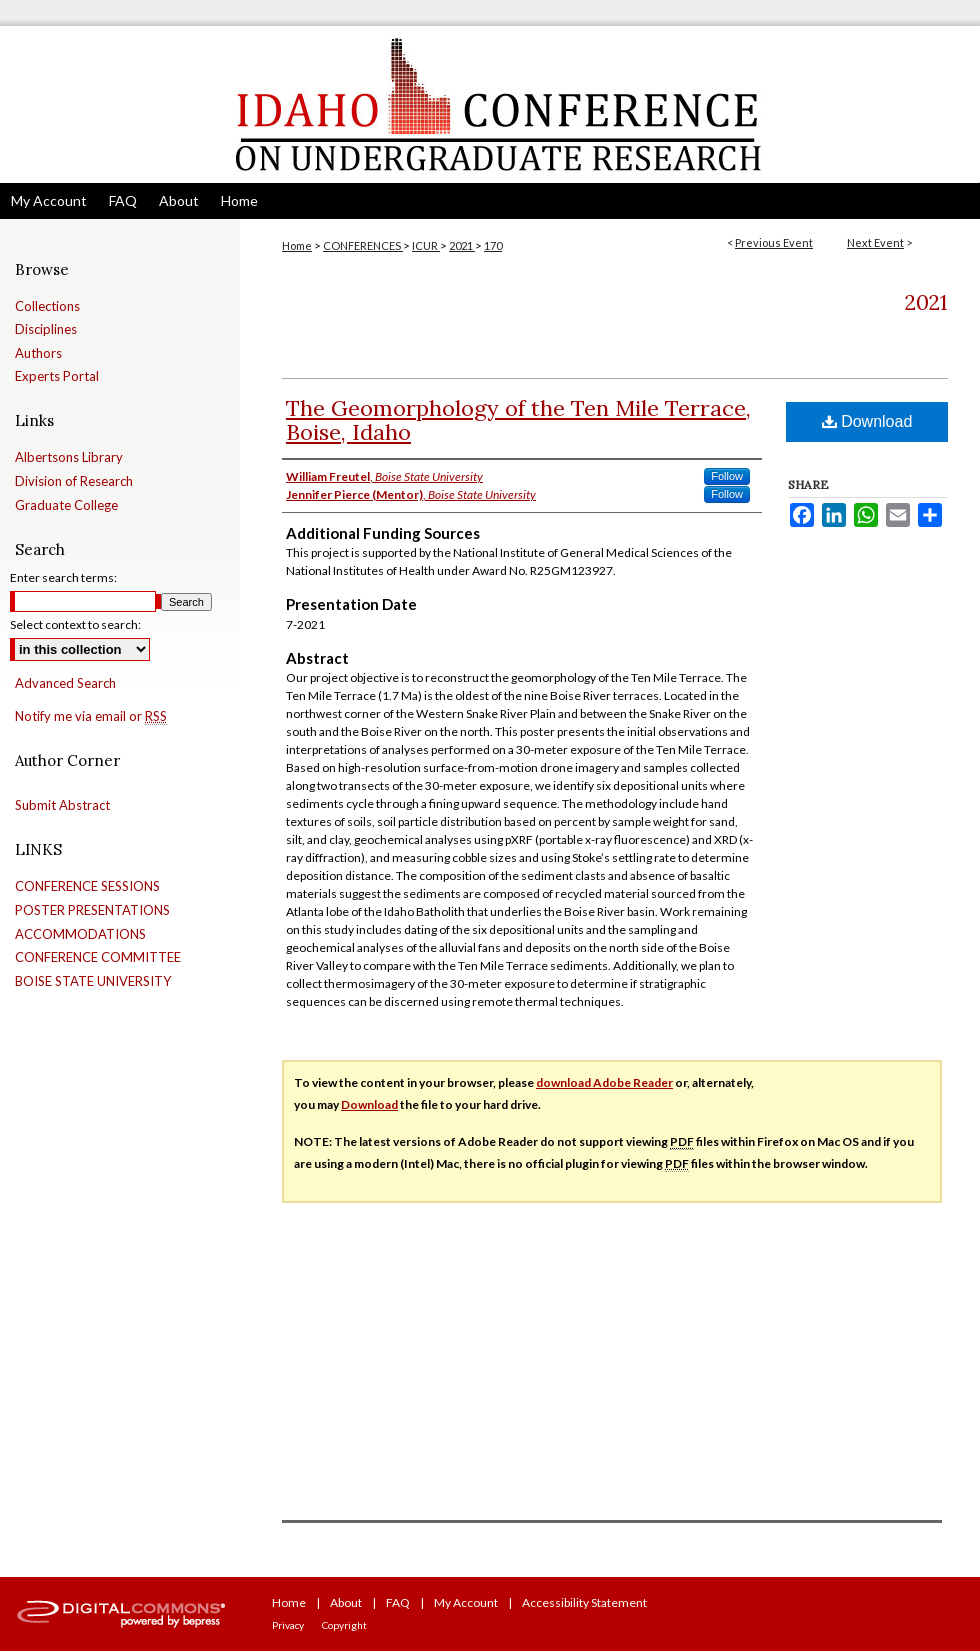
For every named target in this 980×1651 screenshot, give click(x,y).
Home (297, 245)
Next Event (875, 242)
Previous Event (774, 242)
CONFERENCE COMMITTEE (98, 957)
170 (493, 245)
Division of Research (74, 481)
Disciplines (46, 329)
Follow (727, 476)
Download (867, 421)
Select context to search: (75, 624)
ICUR (426, 245)
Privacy (288, 1625)
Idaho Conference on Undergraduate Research (490, 104)
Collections (47, 306)
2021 (462, 245)
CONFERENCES (363, 245)
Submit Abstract (62, 805)
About (346, 1602)
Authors (38, 353)
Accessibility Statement (584, 1602)
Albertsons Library (69, 457)
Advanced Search (65, 683)
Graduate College (66, 505)
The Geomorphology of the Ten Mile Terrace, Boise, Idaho (518, 420)
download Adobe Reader (604, 1082)
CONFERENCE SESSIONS (87, 886)
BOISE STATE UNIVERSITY (93, 981)
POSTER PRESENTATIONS (92, 910)
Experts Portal (57, 376)
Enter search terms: (63, 577)
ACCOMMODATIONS (80, 934)
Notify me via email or (91, 717)
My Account (466, 1602)
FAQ (398, 1602)
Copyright (344, 1625)
